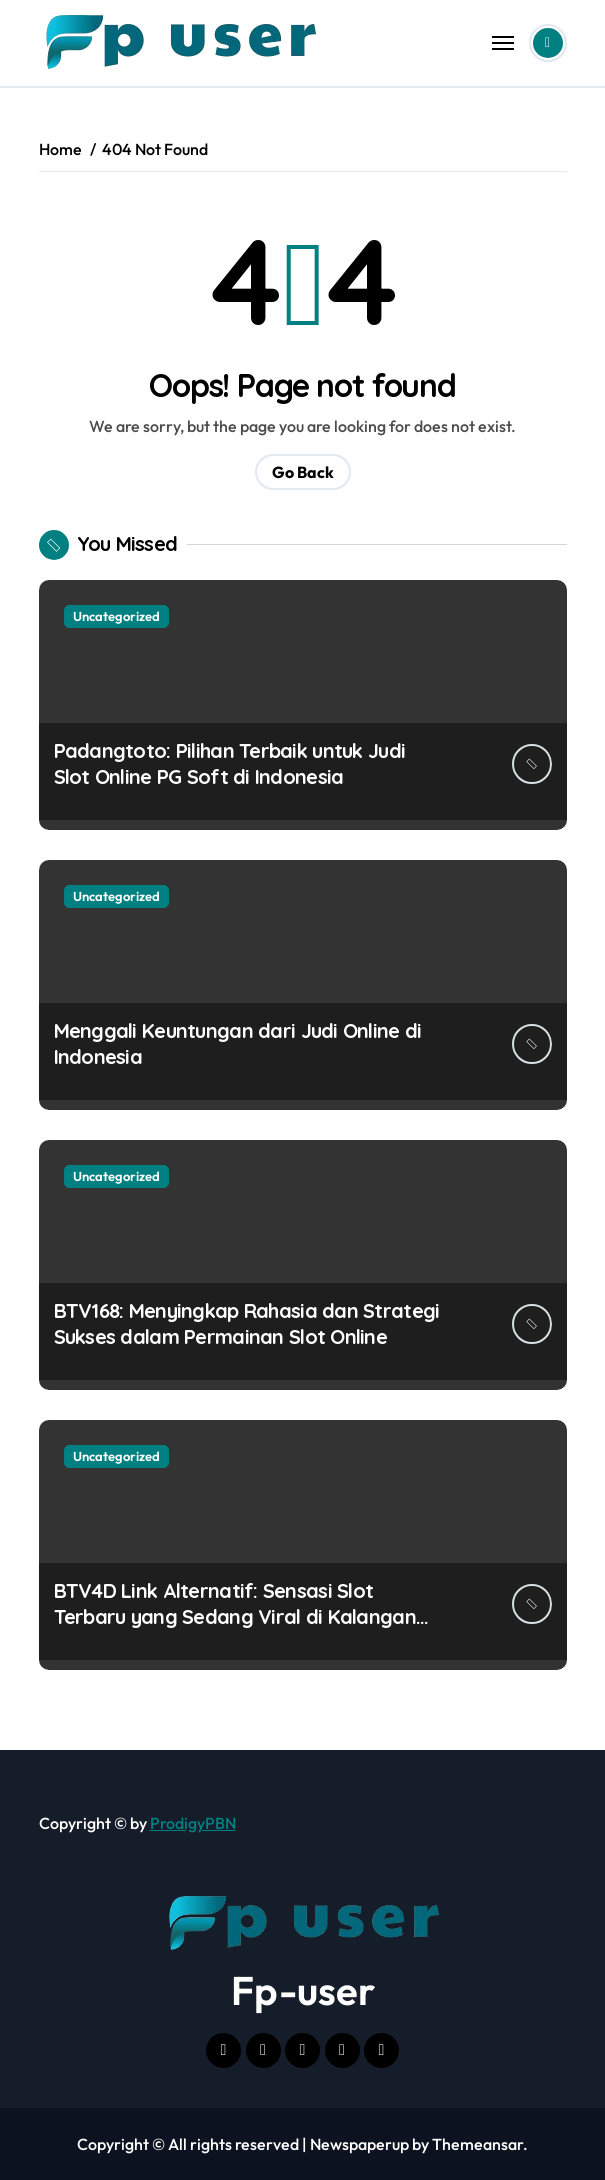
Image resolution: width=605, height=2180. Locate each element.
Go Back (303, 472)
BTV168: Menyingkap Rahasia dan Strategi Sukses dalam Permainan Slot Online (247, 1323)
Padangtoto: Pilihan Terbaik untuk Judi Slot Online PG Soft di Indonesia (230, 763)
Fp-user (303, 1990)
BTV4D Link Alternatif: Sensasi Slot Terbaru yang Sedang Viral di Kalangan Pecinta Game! (235, 1616)
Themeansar (477, 2144)
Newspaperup (359, 2144)
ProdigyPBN (193, 1823)
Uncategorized (116, 616)
